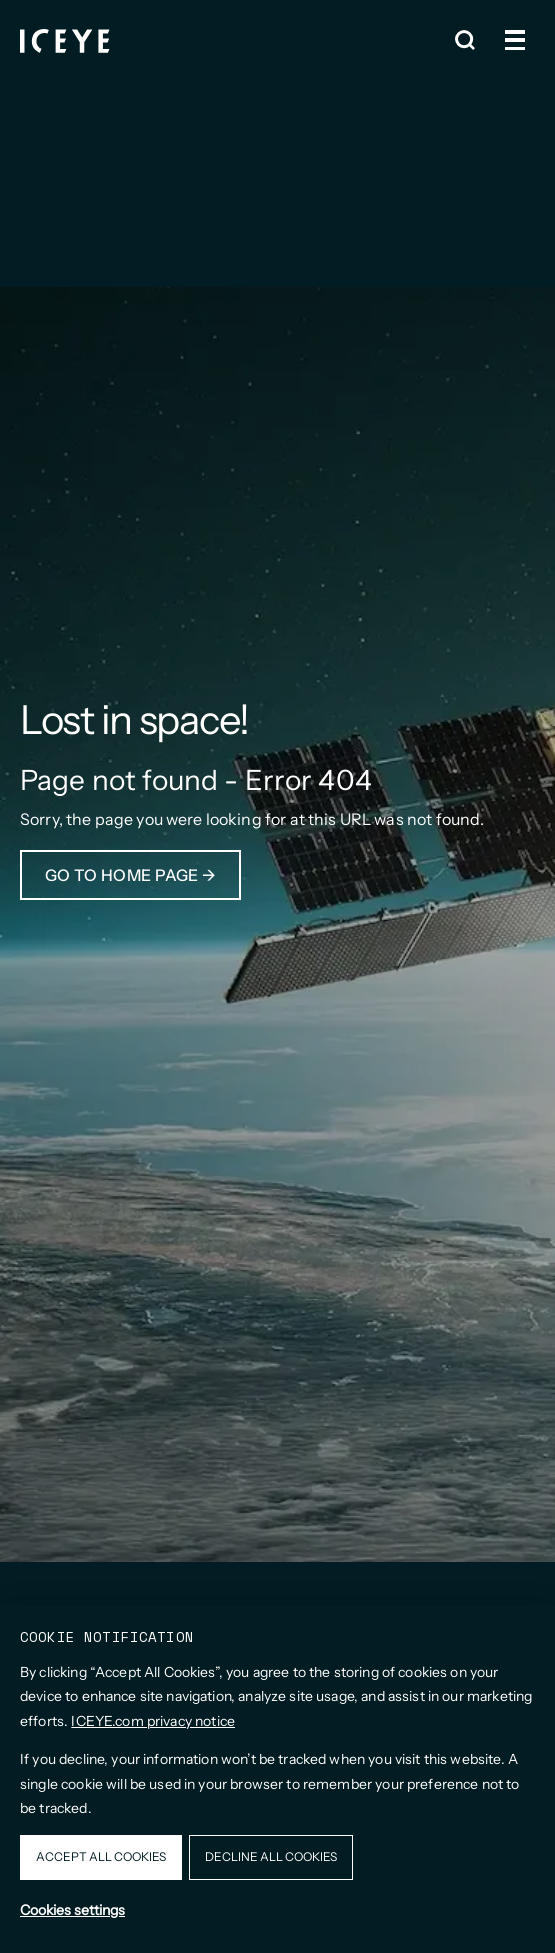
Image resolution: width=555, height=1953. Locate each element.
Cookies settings (72, 1910)
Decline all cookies (271, 1856)
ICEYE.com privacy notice (153, 1721)
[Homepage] (65, 40)
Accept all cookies (101, 1856)
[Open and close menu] (515, 40)
